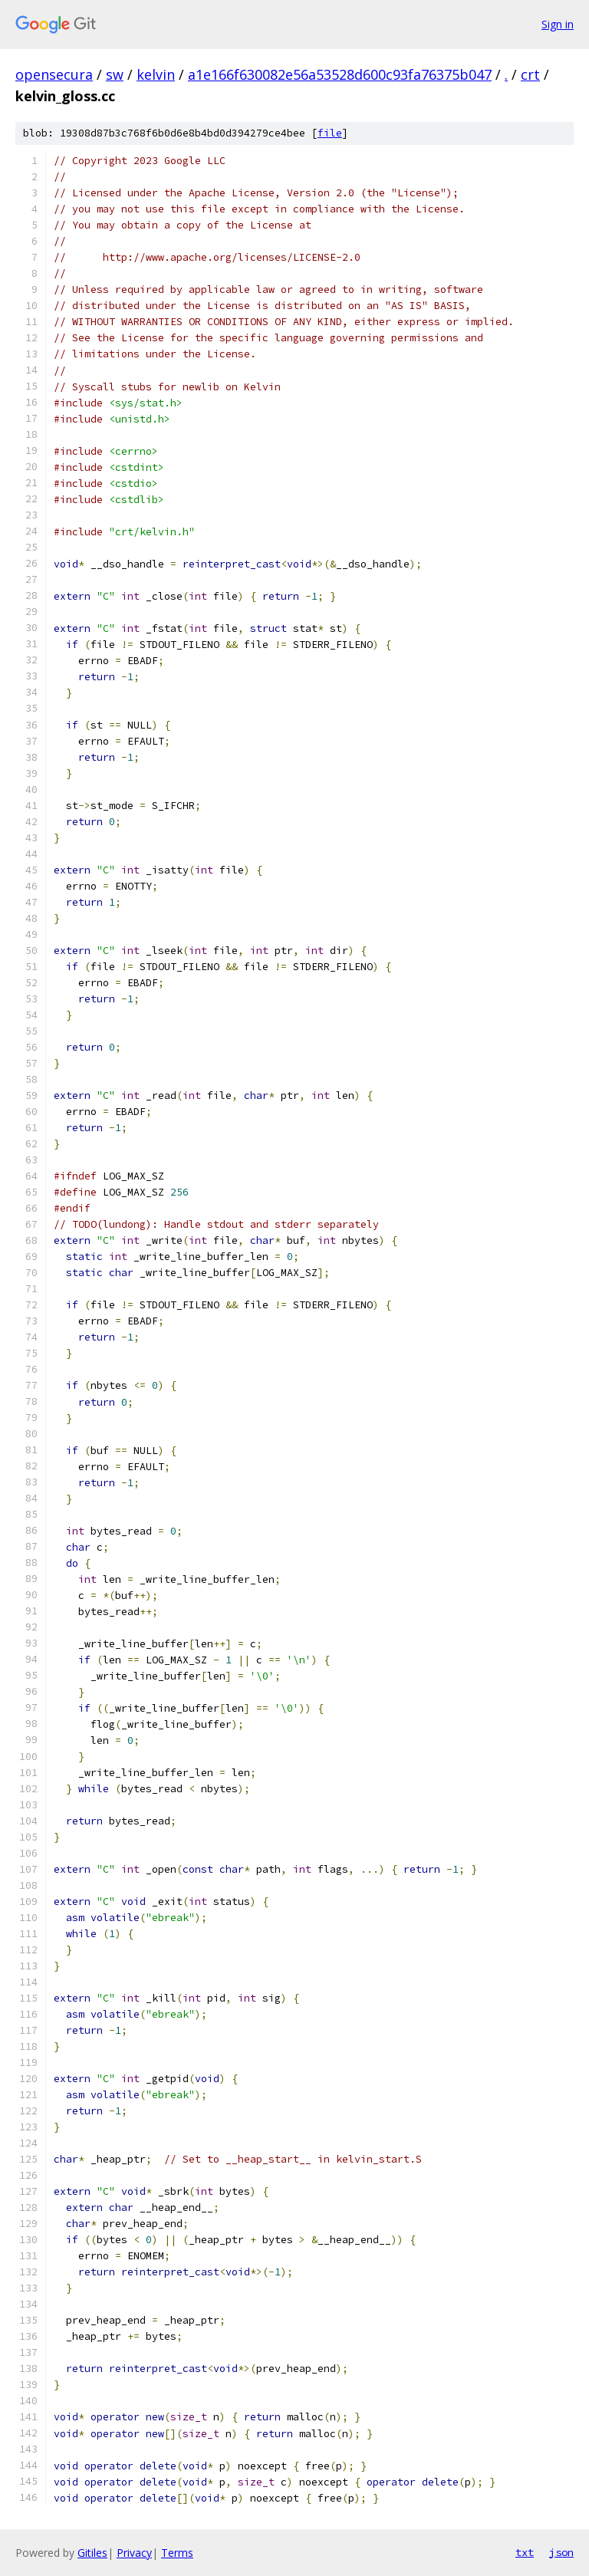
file (330, 133)
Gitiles (92, 2552)
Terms (177, 2552)
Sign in (557, 24)
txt (524, 2552)
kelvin (156, 74)
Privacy (134, 2552)
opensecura (54, 74)
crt (530, 74)
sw (114, 74)
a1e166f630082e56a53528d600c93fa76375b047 (340, 74)
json (561, 2552)
